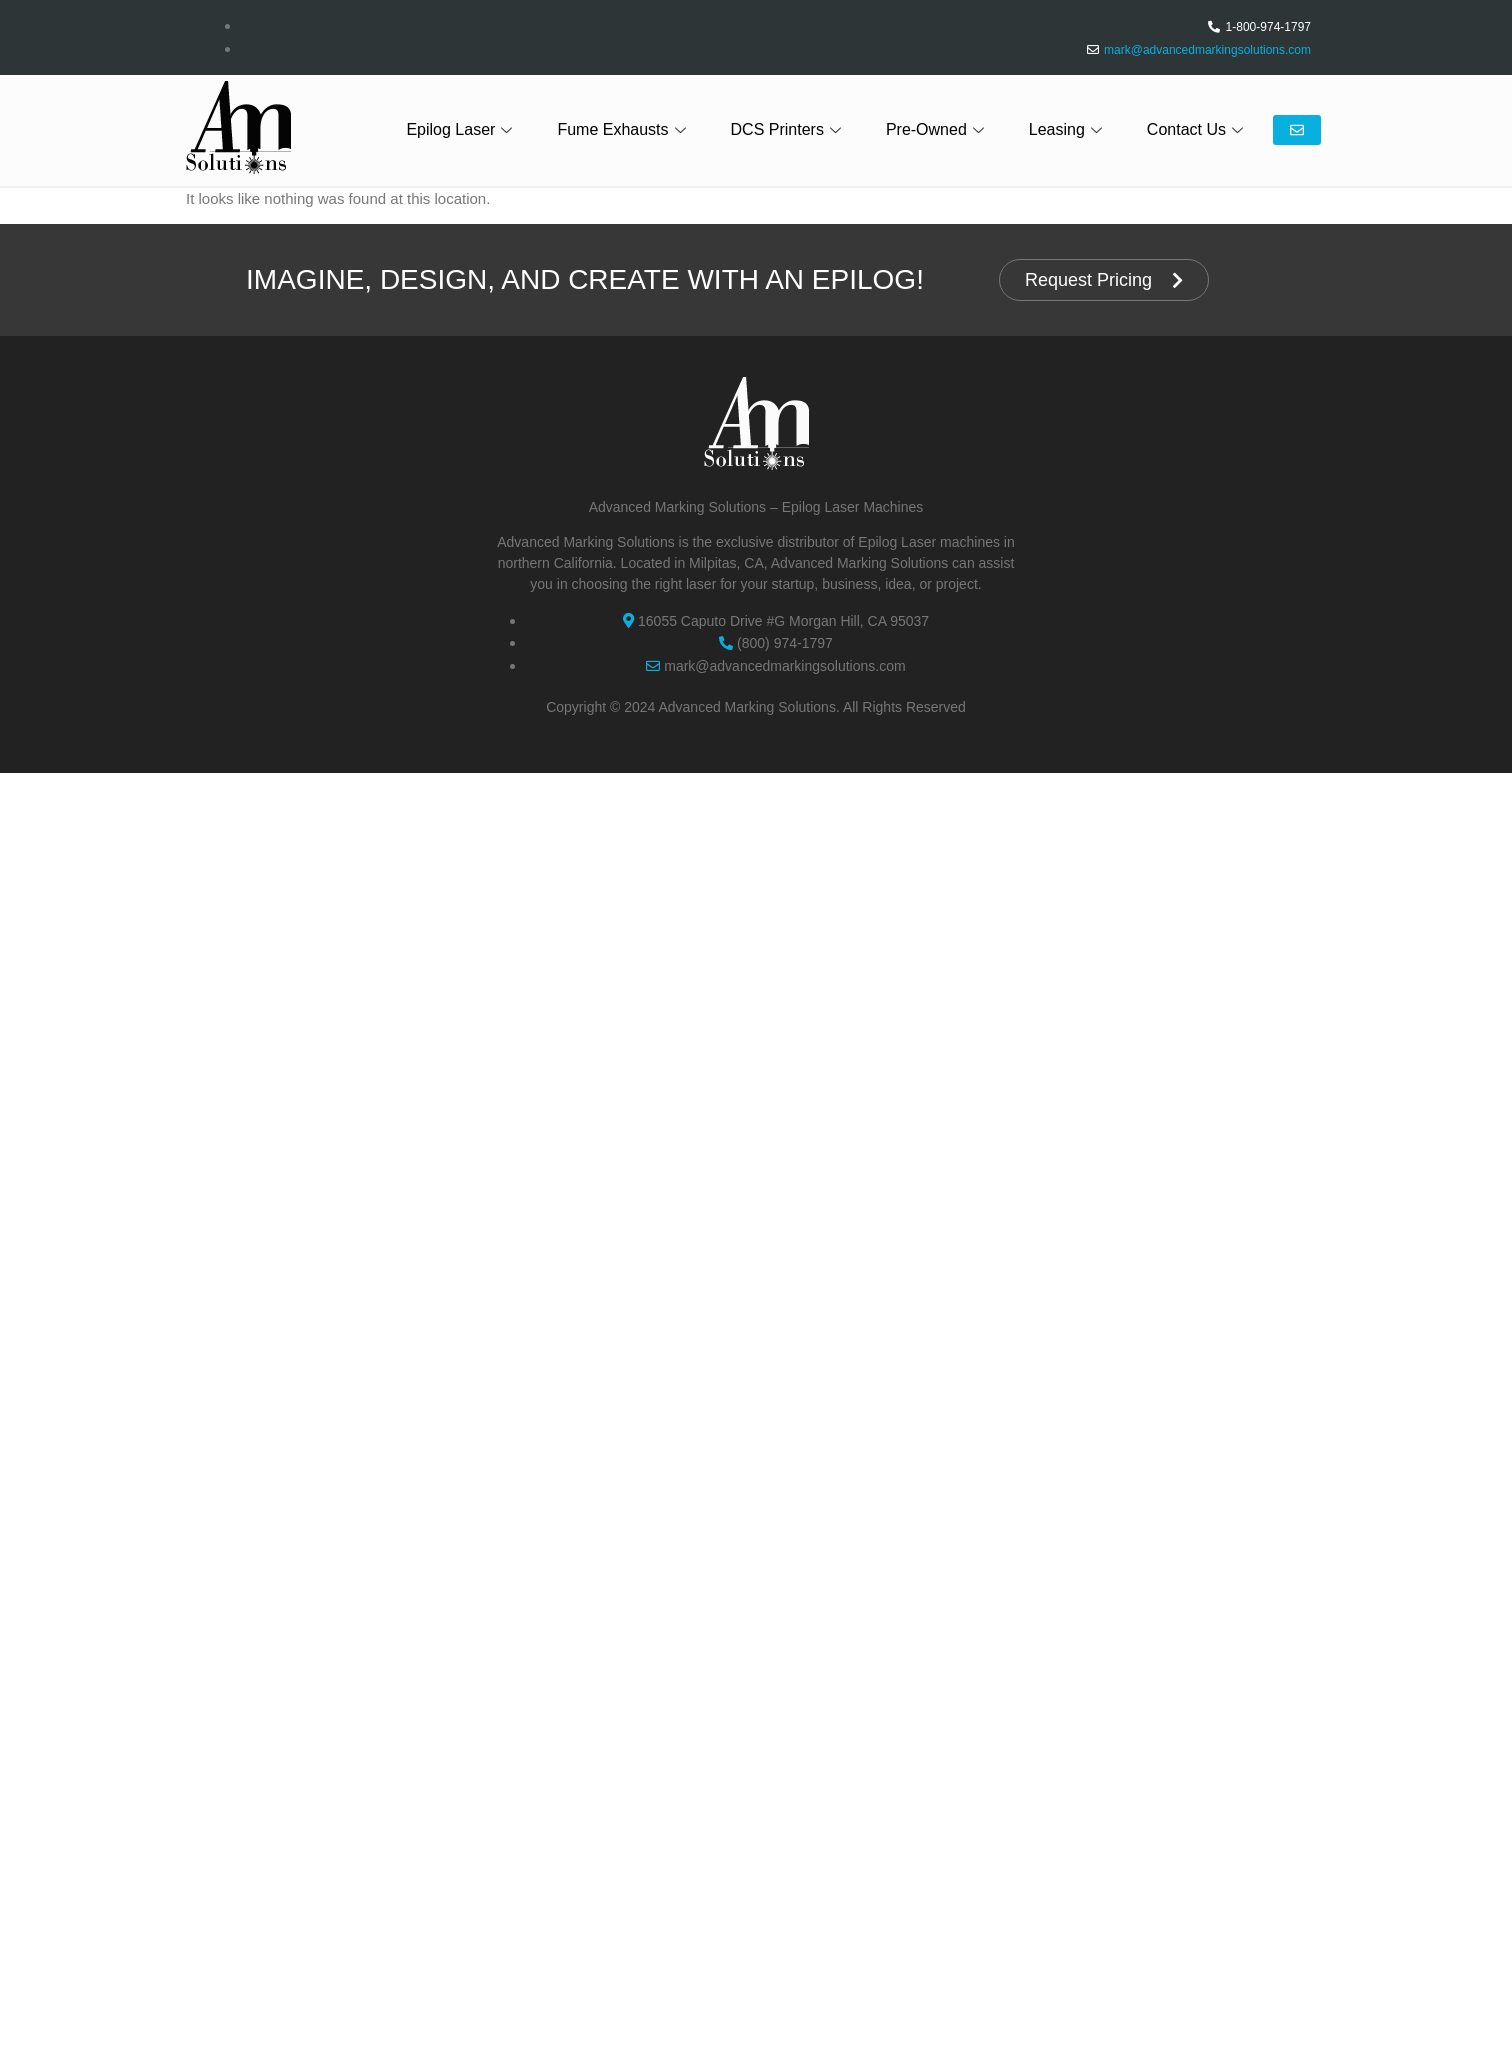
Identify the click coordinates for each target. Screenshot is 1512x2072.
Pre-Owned (937, 129)
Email (1297, 130)
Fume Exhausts (623, 129)
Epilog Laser (461, 129)
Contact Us (1197, 129)
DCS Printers (788, 129)
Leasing (1068, 129)
